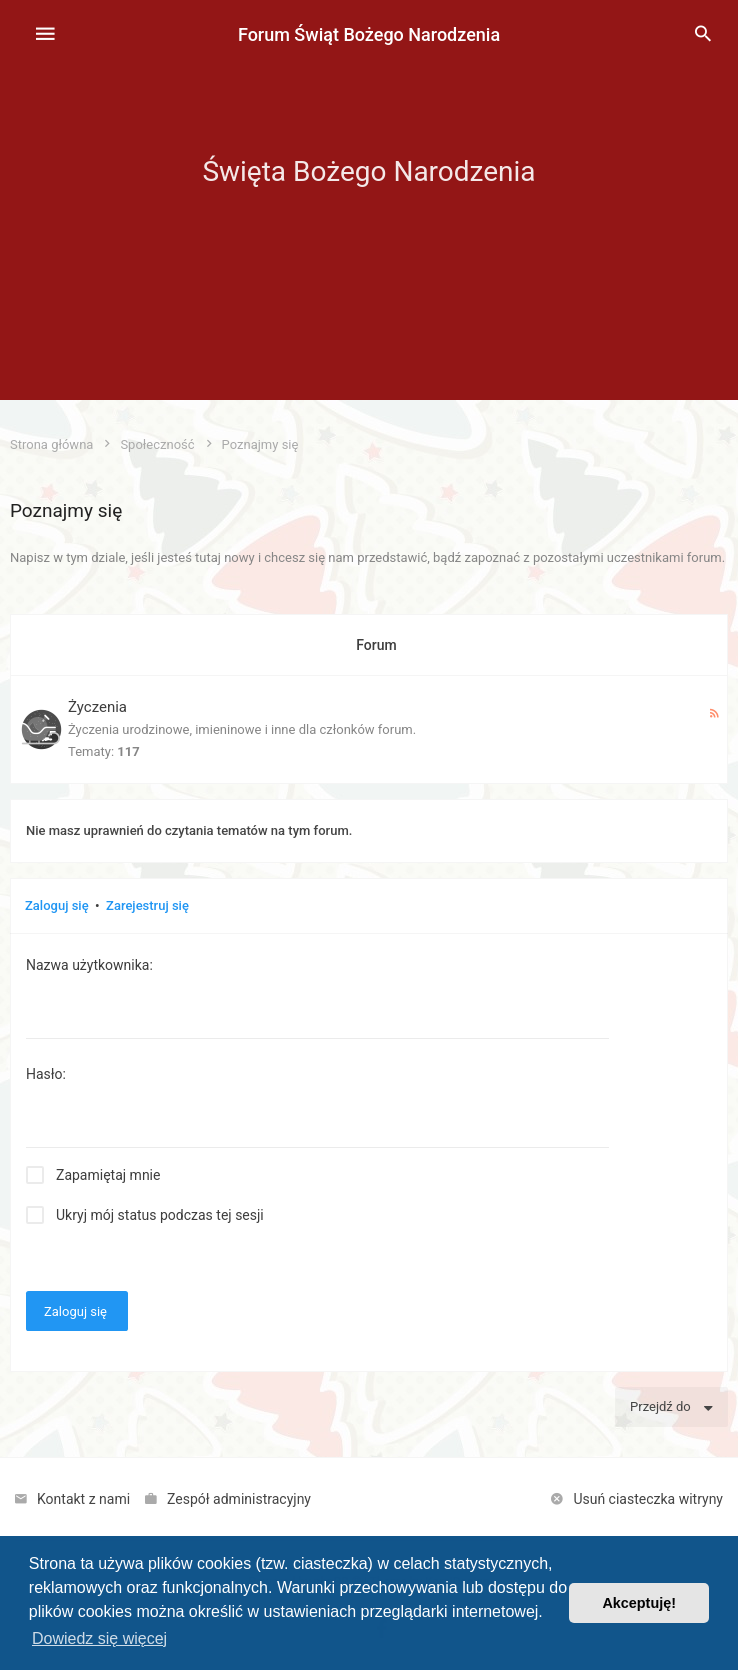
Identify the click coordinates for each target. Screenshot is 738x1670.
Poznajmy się (66, 510)
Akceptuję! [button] (639, 1603)
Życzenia (97, 707)
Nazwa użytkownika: (89, 965)
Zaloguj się (57, 905)
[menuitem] (703, 35)
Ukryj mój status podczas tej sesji (160, 1215)
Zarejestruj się (147, 905)
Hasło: (46, 1074)
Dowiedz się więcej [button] (99, 1638)
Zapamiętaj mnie (108, 1175)
